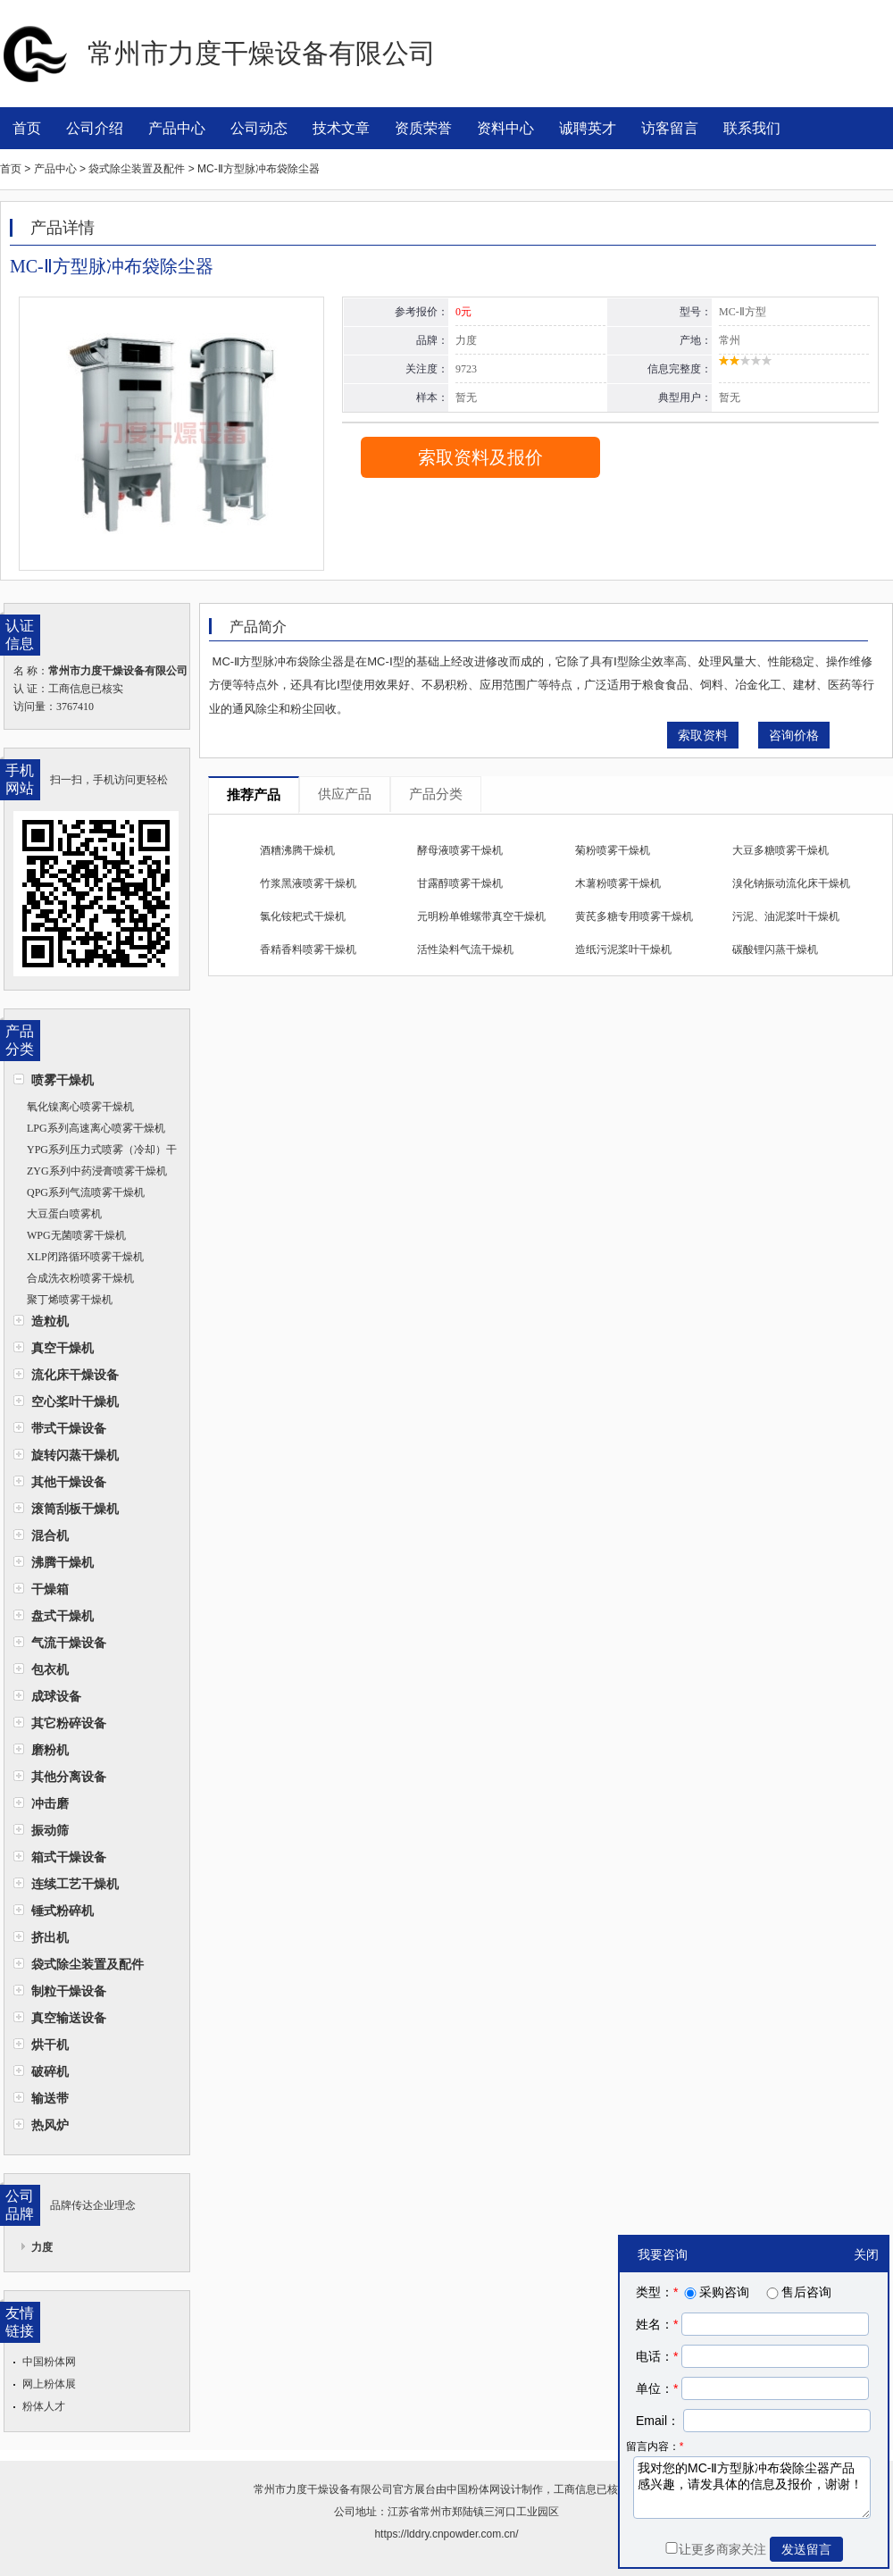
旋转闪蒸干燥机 (75, 1455)
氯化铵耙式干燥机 (303, 916)
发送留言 (806, 2549)
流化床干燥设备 (75, 1374)
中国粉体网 (49, 2361)
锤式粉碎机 (62, 1910)
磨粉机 (50, 1750)
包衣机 (50, 1669)
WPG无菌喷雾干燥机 (76, 1235)
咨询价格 (794, 735)
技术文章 (341, 128)
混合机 (50, 1535)
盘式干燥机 (62, 1616)
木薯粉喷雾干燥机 (618, 883)
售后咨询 (797, 2292)
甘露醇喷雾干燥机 (460, 883)
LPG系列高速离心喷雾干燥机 (96, 1128)
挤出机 (50, 1937)
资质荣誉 (423, 128)
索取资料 (703, 735)
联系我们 (751, 128)
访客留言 (669, 128)
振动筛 (50, 1830)
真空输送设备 (68, 2018)
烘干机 (50, 2044)
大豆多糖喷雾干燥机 (780, 850)
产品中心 (176, 128)
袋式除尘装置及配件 (87, 1964)
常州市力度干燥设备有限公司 (323, 2489)
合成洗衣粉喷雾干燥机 (80, 1278)
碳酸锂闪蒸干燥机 (775, 949)
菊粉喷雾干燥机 (612, 850)
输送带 (50, 2098)
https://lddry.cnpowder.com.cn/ (446, 2534)
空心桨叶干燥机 (75, 1401)
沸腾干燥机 (62, 1562)
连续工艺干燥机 (75, 1884)
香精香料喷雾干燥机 (308, 949)
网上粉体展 (49, 2384)
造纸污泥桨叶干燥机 (623, 949)
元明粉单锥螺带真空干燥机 (481, 916)
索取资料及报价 (480, 457)
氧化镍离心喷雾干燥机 (80, 1106)
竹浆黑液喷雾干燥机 (308, 883)
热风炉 (50, 2125)
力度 (42, 2247)
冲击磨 (50, 1803)
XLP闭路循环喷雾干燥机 (85, 1256)
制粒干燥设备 (68, 1991)
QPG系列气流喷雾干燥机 (86, 1192)
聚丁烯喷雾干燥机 (70, 1299)
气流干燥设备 (68, 1642)
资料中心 (505, 128)
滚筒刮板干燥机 (75, 1508)
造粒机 (50, 1321)
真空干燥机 (62, 1348)
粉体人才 (43, 2406)
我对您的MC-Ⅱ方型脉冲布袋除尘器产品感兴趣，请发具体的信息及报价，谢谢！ (752, 2487)
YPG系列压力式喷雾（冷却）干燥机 (95, 1151)
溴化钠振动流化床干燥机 (791, 883)
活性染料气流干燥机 (465, 949)
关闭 (866, 2254)
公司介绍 (94, 128)
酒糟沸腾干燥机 (297, 850)
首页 (27, 128)
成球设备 (56, 1696)
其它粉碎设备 (68, 1723)
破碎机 (50, 2071)
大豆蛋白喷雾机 (64, 1214)
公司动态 (259, 128)
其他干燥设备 (68, 1482)
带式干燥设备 (68, 1428)
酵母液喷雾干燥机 (460, 850)
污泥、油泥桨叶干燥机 (785, 916)
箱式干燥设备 (68, 1857)
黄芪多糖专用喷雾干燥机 (634, 916)
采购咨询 (715, 2292)
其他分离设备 (68, 1776)
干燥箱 (50, 1589)
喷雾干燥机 (62, 1080)
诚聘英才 (587, 128)
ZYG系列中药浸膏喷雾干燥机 (97, 1171)
